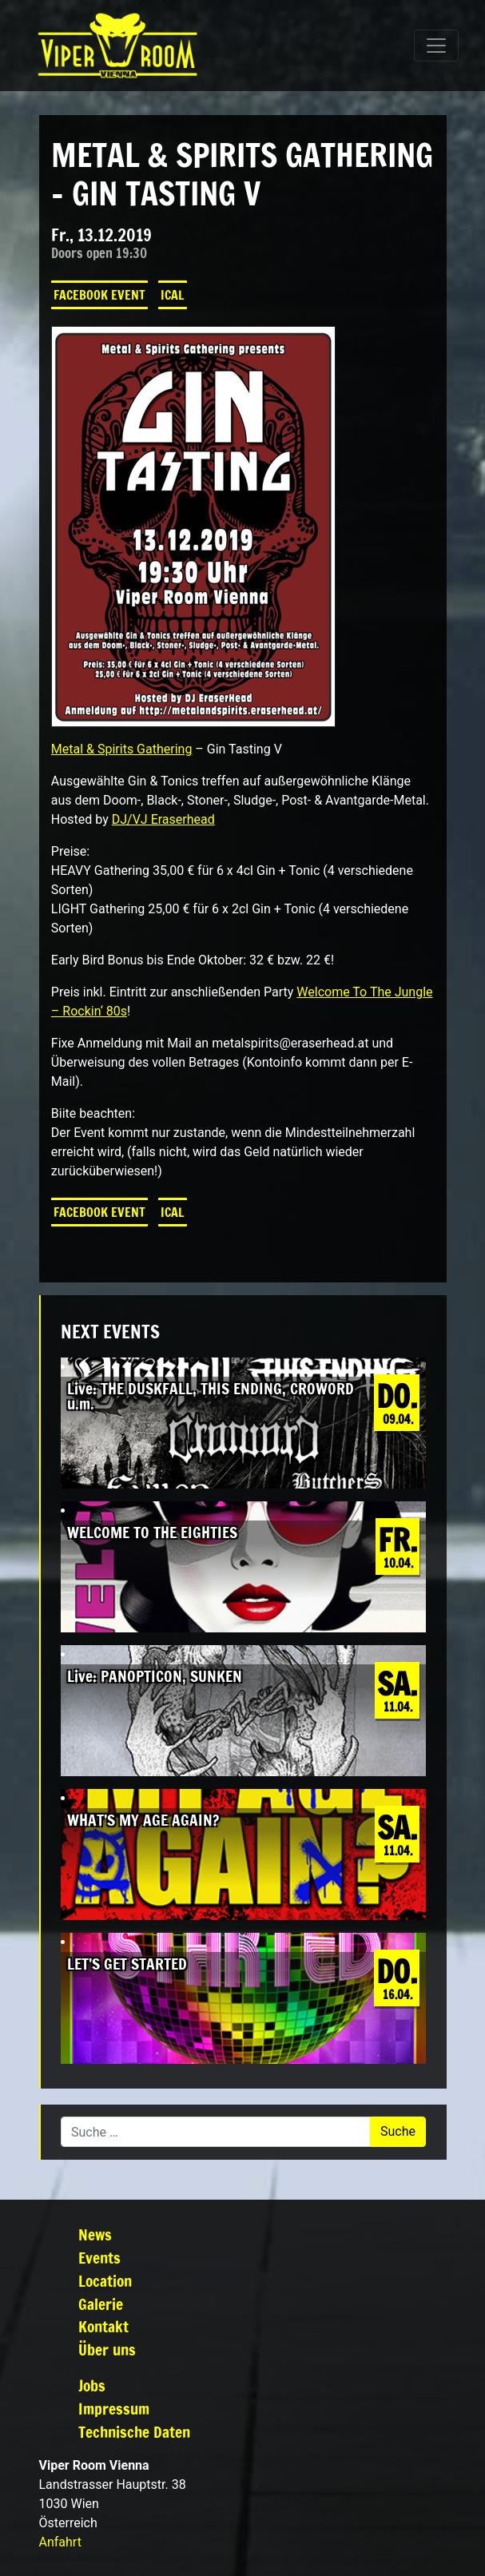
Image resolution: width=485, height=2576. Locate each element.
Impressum (113, 2408)
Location (105, 2281)
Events (99, 2257)
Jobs (91, 2385)
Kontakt (103, 2326)
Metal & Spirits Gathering (122, 749)
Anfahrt (60, 2542)
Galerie (100, 2304)
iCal (173, 295)
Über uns (107, 2349)
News (95, 2234)
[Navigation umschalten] (436, 46)
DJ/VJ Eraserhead (163, 819)
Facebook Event (99, 295)
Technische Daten (134, 2432)
